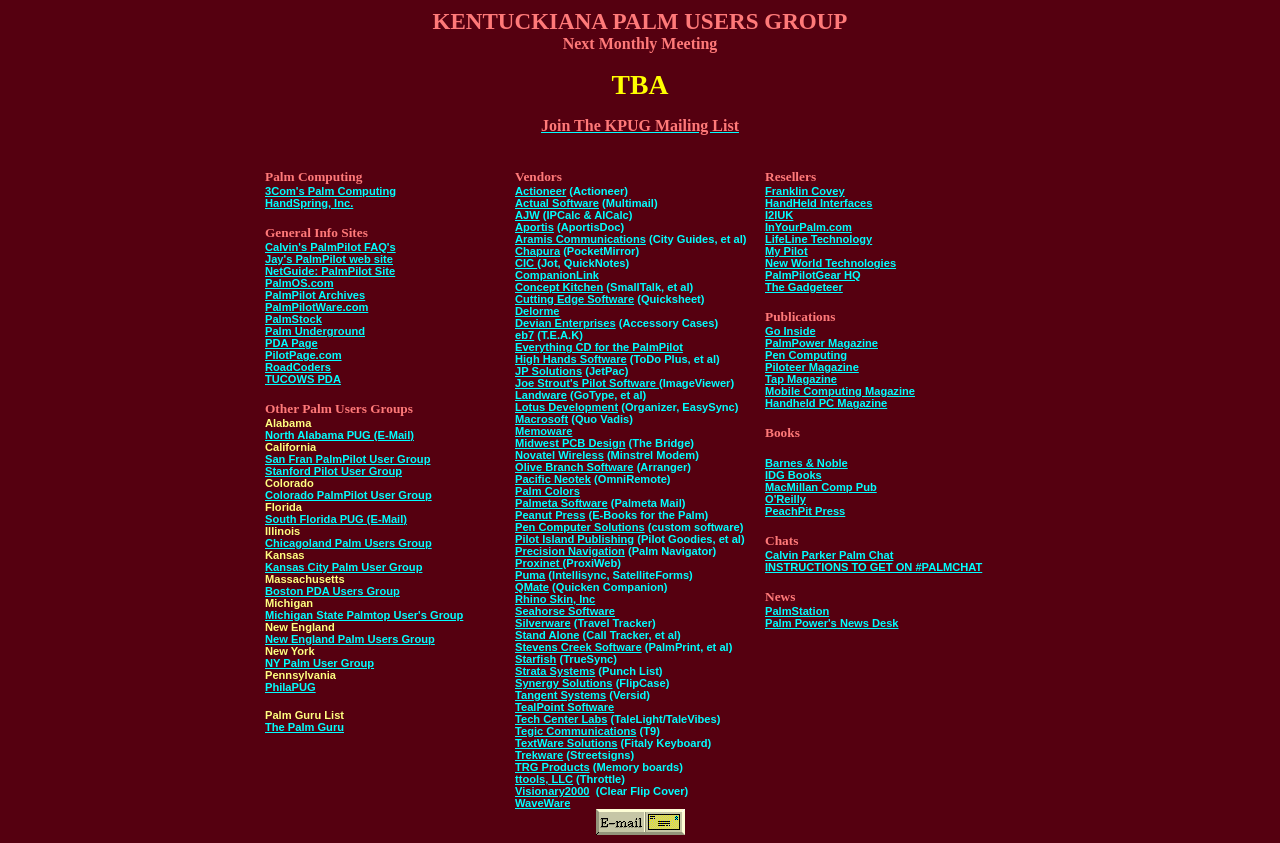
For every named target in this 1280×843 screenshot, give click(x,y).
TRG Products (552, 767)
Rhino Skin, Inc (555, 599)
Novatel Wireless (559, 455)
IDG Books (793, 475)
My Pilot (786, 251)
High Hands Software (571, 359)
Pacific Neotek (553, 479)
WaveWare (542, 803)
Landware (541, 395)
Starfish (535, 659)
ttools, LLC (544, 779)
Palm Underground (315, 331)
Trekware (539, 755)
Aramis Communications (580, 239)
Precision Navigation (570, 551)
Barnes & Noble (806, 463)
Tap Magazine (801, 379)
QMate (532, 587)
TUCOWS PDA (303, 379)
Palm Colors (547, 491)
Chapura (537, 251)
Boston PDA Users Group (332, 591)
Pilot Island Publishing (574, 539)
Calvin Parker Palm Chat (829, 555)
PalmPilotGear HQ (813, 275)
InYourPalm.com (808, 227)
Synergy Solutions (564, 683)
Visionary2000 (552, 791)
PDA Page (291, 343)
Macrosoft (541, 419)
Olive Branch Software (574, 467)
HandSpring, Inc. (309, 203)
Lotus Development (566, 407)
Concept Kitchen (559, 287)
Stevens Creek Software (578, 647)
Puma (530, 575)
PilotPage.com (303, 355)
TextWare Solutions (566, 743)
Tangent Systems (560, 695)
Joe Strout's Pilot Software (587, 383)
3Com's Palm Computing (330, 191)
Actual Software (557, 203)
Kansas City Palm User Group (343, 567)
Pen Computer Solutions (580, 527)
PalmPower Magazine (821, 343)
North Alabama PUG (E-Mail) (339, 435)
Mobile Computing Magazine (840, 391)
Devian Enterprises (565, 323)
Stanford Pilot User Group (333, 471)
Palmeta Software (561, 503)
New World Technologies (830, 263)
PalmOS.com (299, 283)
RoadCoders (298, 367)
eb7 (524, 335)
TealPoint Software (564, 707)
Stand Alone (547, 635)
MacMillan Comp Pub (821, 487)
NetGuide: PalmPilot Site (330, 271)
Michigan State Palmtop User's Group (364, 615)
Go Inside (790, 331)
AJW (527, 215)
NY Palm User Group (319, 663)
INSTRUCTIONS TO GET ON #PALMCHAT (873, 567)
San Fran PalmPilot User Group (347, 459)
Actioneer (540, 191)
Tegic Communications (575, 731)
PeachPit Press (805, 511)
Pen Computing (806, 355)
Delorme (537, 311)
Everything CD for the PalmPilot (599, 347)
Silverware (543, 623)
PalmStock (293, 319)
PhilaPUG (290, 687)
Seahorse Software (565, 611)
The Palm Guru (304, 727)
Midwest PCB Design (570, 443)
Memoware (543, 431)
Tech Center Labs (561, 719)
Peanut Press (550, 515)
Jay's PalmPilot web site (329, 259)
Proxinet (539, 563)
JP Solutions (548, 371)
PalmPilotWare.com (316, 307)
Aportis (534, 227)
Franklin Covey (805, 191)
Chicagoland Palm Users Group (348, 543)
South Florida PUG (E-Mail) (336, 519)
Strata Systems (555, 671)
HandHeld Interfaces (818, 203)
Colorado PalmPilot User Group (348, 495)
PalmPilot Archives (315, 295)
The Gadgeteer (804, 287)
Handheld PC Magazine (826, 403)
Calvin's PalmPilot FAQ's (330, 247)
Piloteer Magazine (812, 367)
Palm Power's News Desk (832, 623)
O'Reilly (785, 499)
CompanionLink (557, 275)
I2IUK (779, 215)
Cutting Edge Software (574, 299)
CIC (526, 263)
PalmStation (797, 611)
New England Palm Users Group (350, 639)
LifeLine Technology (818, 239)
